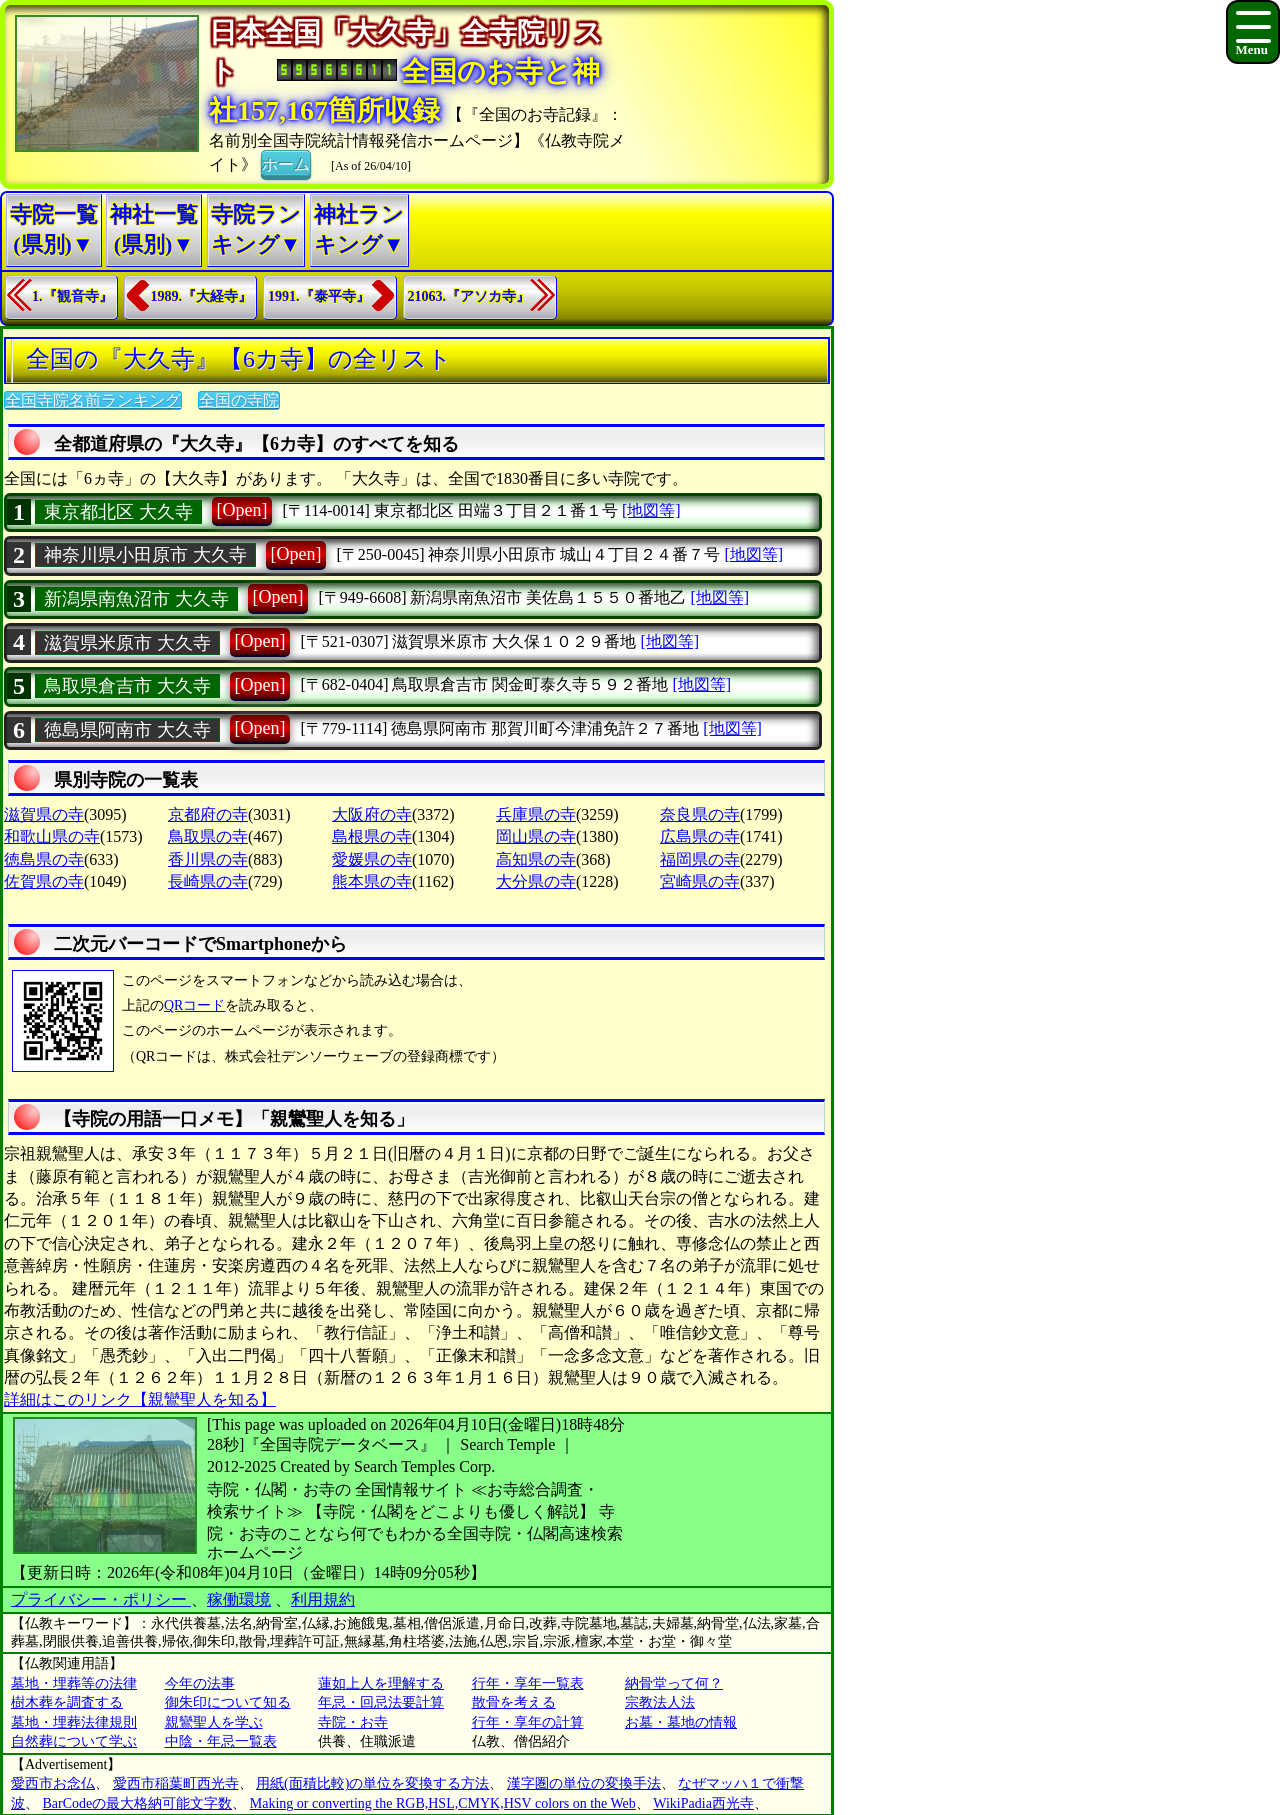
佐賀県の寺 (44, 881)
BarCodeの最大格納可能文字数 (138, 1803)
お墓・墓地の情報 (681, 1722)
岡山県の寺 (536, 836)
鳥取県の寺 (208, 836)
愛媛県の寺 (372, 859)
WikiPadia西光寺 (703, 1803)
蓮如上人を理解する (381, 1683)
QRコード (194, 1005)
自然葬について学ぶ (74, 1741)
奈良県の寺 (700, 814)
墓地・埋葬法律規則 (74, 1722)
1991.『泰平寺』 (319, 296)
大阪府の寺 (372, 814)
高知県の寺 (536, 859)
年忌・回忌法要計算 (381, 1702)
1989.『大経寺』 (202, 296)
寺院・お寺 (353, 1722)
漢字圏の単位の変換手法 (584, 1783)
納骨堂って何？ (674, 1683)
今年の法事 (200, 1683)
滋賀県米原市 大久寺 (127, 643)
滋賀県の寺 (44, 814)
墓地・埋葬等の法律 (74, 1683)
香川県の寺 (208, 859)
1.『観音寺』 (72, 296)
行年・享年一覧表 (528, 1683)
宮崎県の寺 (700, 881)
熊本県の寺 (372, 881)
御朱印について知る (228, 1702)
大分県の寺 (536, 881)
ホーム (286, 163)
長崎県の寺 (208, 881)
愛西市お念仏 (53, 1783)
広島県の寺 (700, 836)
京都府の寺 (208, 814)
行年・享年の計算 (528, 1722)
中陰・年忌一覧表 (221, 1741)
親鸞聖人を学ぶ (214, 1722)
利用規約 (323, 1599)
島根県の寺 (372, 836)
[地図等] (651, 510)
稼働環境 (239, 1599)
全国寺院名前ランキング (93, 400)
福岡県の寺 (700, 859)
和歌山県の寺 (52, 836)
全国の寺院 (239, 400)
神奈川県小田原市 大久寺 (145, 555)
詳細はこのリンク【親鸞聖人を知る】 (140, 1399)
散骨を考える (514, 1702)
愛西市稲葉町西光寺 (176, 1783)
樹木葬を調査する (67, 1702)
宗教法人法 (660, 1702)
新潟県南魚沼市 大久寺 (136, 599)
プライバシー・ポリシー (101, 1599)
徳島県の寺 (44, 859)
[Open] (242, 510)
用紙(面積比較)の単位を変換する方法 (372, 1783)
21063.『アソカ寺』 (469, 296)
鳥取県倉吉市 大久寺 (127, 686)
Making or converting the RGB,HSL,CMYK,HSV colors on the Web (443, 1803)
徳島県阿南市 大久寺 (127, 730)
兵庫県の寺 (536, 814)
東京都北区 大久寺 (118, 512)
